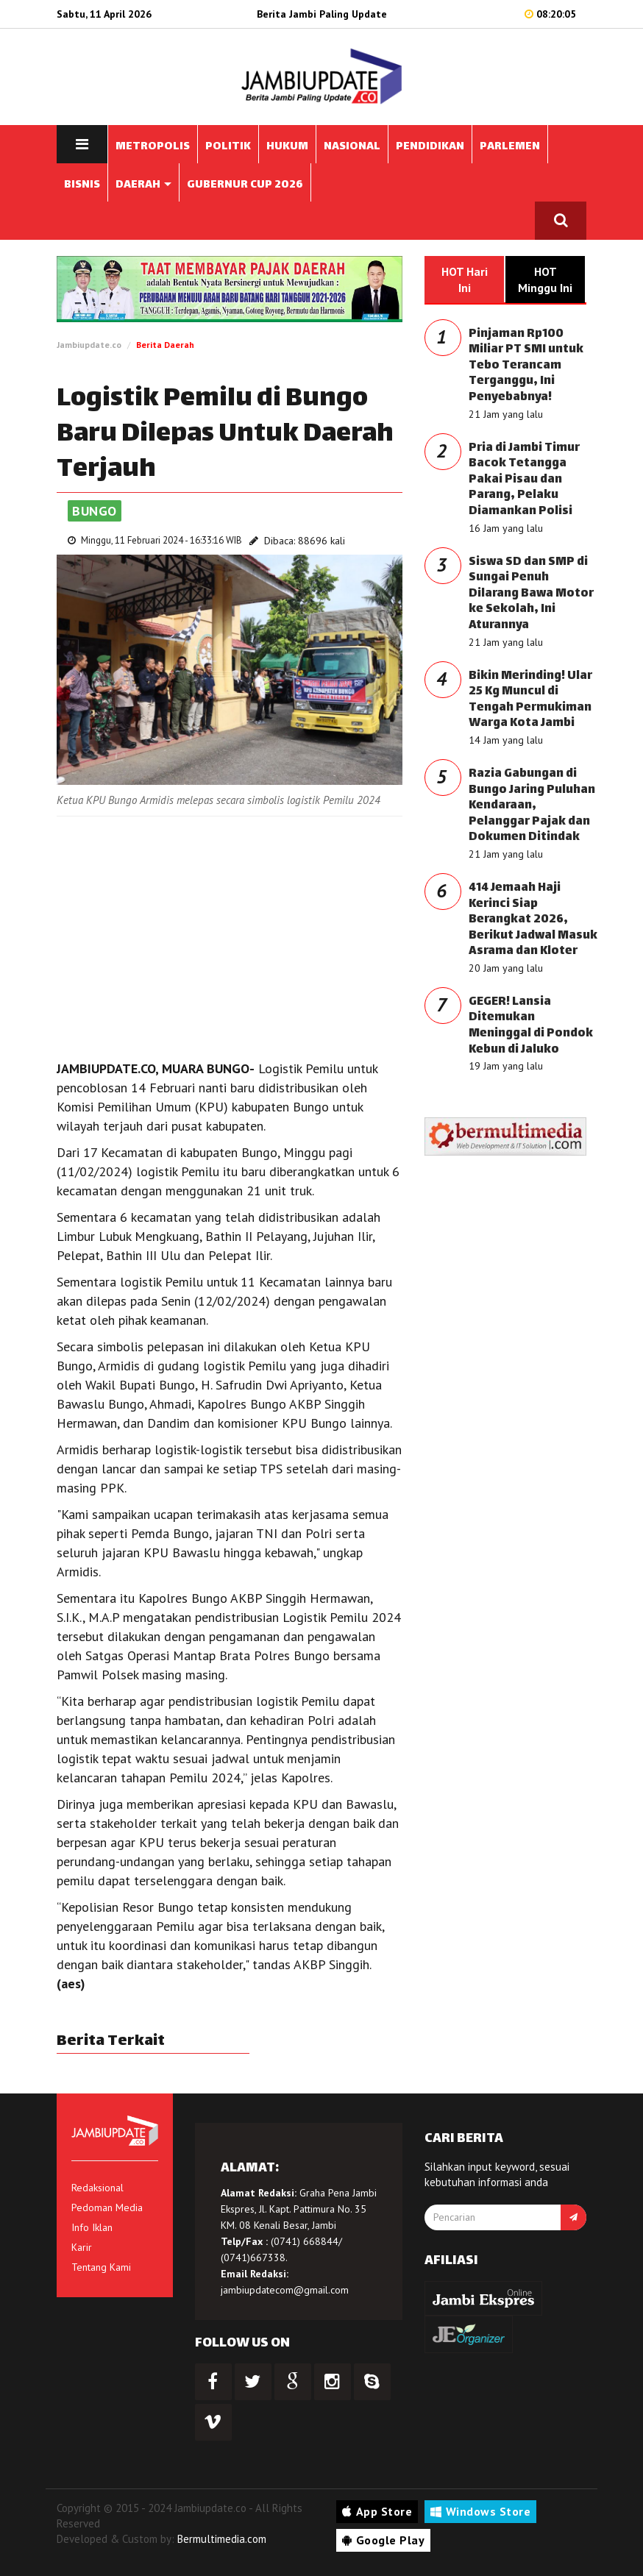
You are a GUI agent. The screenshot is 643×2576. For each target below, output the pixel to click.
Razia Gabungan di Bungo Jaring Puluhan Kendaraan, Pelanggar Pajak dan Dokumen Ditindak (532, 806)
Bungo (94, 510)
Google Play (383, 2540)
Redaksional (97, 2187)
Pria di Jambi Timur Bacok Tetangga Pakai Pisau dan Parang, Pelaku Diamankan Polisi (524, 480)
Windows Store (480, 2511)
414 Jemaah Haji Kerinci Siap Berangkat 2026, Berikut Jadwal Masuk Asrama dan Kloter (533, 920)
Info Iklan (92, 2227)
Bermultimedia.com (221, 2539)
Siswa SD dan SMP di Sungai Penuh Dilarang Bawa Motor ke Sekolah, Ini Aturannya (531, 594)
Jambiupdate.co (89, 344)
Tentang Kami (101, 2267)
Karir (81, 2247)
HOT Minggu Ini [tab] (545, 279)
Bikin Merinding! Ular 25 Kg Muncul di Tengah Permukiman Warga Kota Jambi (530, 700)
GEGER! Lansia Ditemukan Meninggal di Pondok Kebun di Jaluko (531, 1026)
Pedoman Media (107, 2207)
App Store (377, 2511)
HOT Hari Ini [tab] (464, 279)
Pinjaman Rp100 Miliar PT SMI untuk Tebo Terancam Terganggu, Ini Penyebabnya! (526, 366)
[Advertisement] (229, 934)
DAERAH (143, 185)
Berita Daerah (165, 344)
